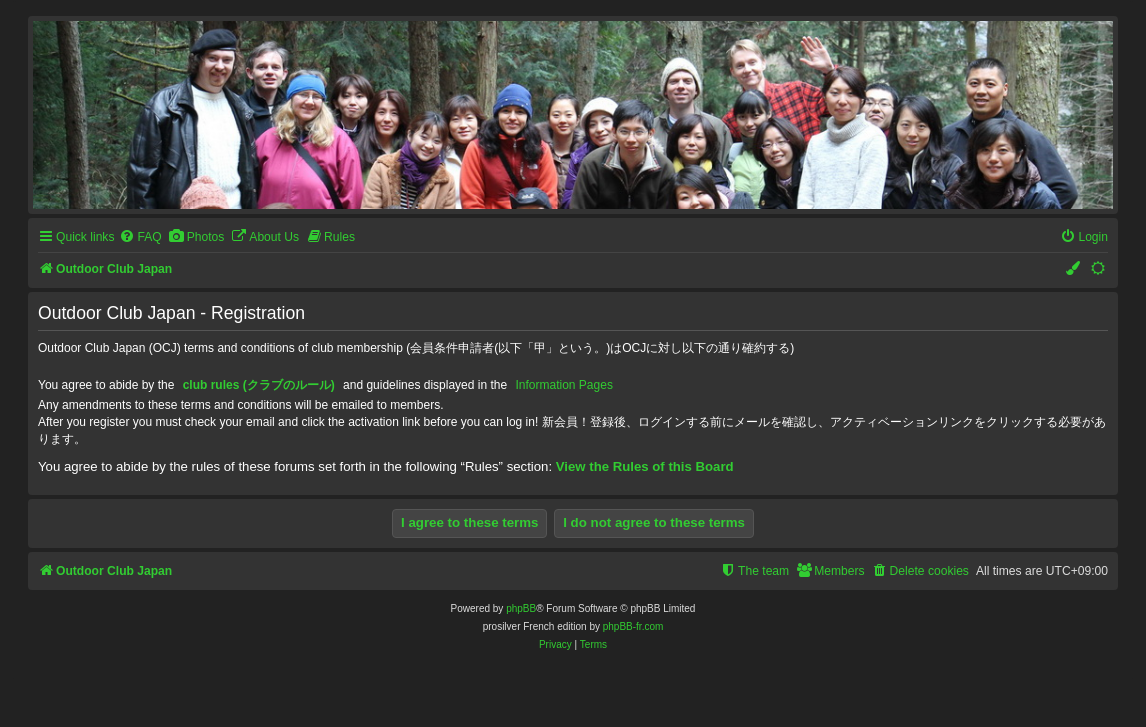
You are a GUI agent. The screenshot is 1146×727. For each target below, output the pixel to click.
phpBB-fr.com (633, 626)
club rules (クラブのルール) (259, 385)
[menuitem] (140, 237)
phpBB (521, 608)
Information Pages (564, 385)
